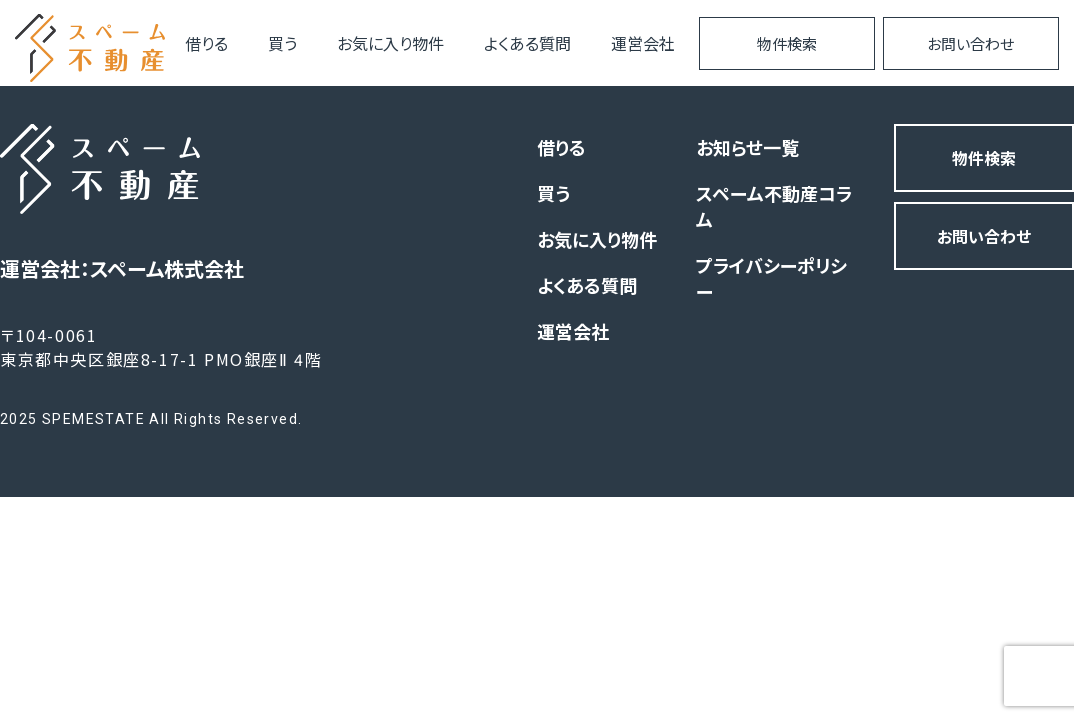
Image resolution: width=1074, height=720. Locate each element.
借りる (206, 43)
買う (282, 43)
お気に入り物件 (390, 43)
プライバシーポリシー (771, 278)
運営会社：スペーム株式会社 (122, 268)
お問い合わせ (970, 43)
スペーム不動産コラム (774, 206)
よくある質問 (527, 43)
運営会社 (643, 43)
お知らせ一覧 (747, 147)
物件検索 (787, 43)
